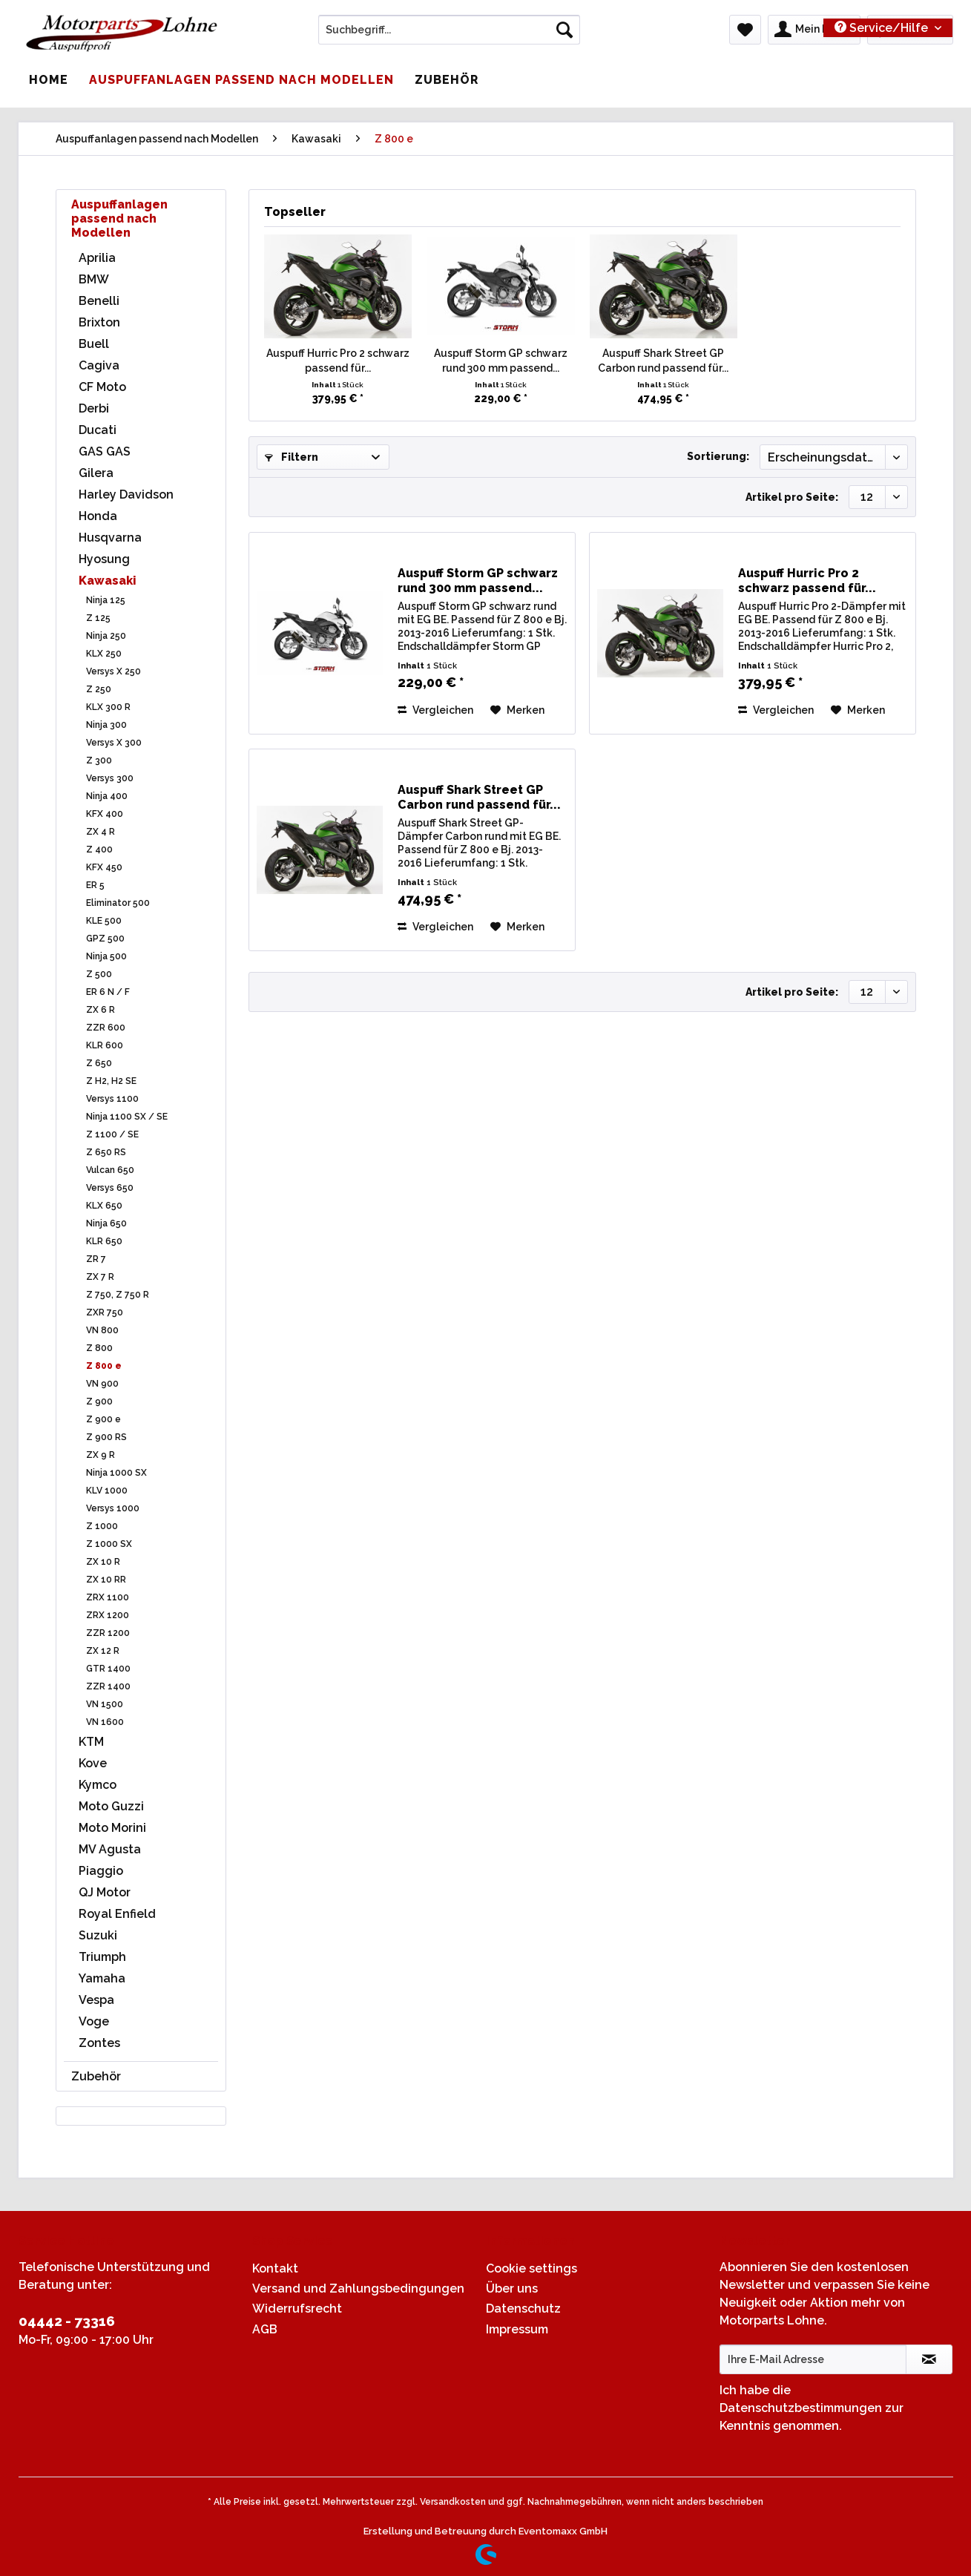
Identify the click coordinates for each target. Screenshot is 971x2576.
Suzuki (98, 1935)
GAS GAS (105, 451)
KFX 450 (104, 867)
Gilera (96, 473)
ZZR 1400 (108, 1686)
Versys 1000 (112, 1508)
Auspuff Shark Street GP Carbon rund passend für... (663, 360)
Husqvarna (110, 537)
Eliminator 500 (118, 903)
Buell (94, 344)
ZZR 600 (105, 1027)
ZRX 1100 (107, 1597)
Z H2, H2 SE (111, 1081)
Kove (93, 1763)
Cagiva (99, 365)
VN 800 (102, 1330)
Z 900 (99, 1401)
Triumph (102, 1957)
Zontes (99, 2043)
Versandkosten (453, 2502)
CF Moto (102, 387)
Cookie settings (531, 2268)
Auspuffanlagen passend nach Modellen (119, 218)
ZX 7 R (100, 1277)
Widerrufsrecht (297, 2308)
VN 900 (102, 1384)
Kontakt (275, 2268)
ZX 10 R (103, 1562)
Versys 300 (110, 778)
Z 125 (98, 618)
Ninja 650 (106, 1223)
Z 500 (99, 974)
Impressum (517, 2329)
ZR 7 (96, 1259)
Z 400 (99, 849)
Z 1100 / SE (112, 1134)
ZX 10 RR (106, 1579)
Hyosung (104, 559)
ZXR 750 (104, 1312)
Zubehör (96, 2076)
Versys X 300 (114, 742)
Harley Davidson (126, 494)
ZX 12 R (102, 1651)
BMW (94, 279)
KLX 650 (104, 1205)
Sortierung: (718, 456)
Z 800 (99, 1348)
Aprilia (97, 258)
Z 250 (98, 689)
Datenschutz (523, 2308)
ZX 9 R (100, 1455)
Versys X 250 (113, 671)
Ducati (97, 430)
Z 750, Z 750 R (117, 1294)
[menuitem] (449, 35)
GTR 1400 (108, 1668)
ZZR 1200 (108, 1633)
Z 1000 (102, 1526)
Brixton (99, 322)
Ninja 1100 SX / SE (127, 1116)
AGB (264, 2329)
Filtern (291, 457)
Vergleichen (435, 710)
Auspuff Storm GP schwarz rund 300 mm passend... (500, 360)
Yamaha (102, 1978)
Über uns (512, 2288)
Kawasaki (107, 581)
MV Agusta (110, 1849)
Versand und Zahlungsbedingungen (358, 2288)
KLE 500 (104, 921)
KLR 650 (104, 1241)
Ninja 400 (107, 796)
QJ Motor (105, 1892)
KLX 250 (104, 653)
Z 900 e (103, 1419)
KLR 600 (104, 1045)
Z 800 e (104, 1366)
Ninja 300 (106, 725)
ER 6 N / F (108, 992)
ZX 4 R (100, 832)
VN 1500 (104, 1704)
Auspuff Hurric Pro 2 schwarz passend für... (337, 360)
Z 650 (99, 1063)
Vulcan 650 (110, 1170)
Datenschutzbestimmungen (801, 2408)
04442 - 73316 (67, 2321)
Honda (98, 516)
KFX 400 (104, 814)
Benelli (99, 301)
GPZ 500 (105, 938)
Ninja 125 (105, 600)
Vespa (96, 2000)
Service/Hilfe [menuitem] (883, 28)
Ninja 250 (106, 636)
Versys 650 (110, 1188)
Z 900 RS (106, 1437)
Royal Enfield (117, 1914)
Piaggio (101, 1871)
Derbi (94, 408)
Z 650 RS (106, 1152)
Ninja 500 (106, 956)
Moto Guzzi (111, 1806)
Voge (94, 2021)
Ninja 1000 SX (116, 1473)
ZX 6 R (100, 1010)
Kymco (97, 1785)
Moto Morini (112, 1828)
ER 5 (95, 885)
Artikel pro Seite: (791, 497)
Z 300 (99, 760)
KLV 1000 (107, 1490)
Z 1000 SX (109, 1544)
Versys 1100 (112, 1099)
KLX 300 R (108, 707)
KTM (91, 1742)
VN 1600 (105, 1722)
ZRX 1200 (107, 1615)
